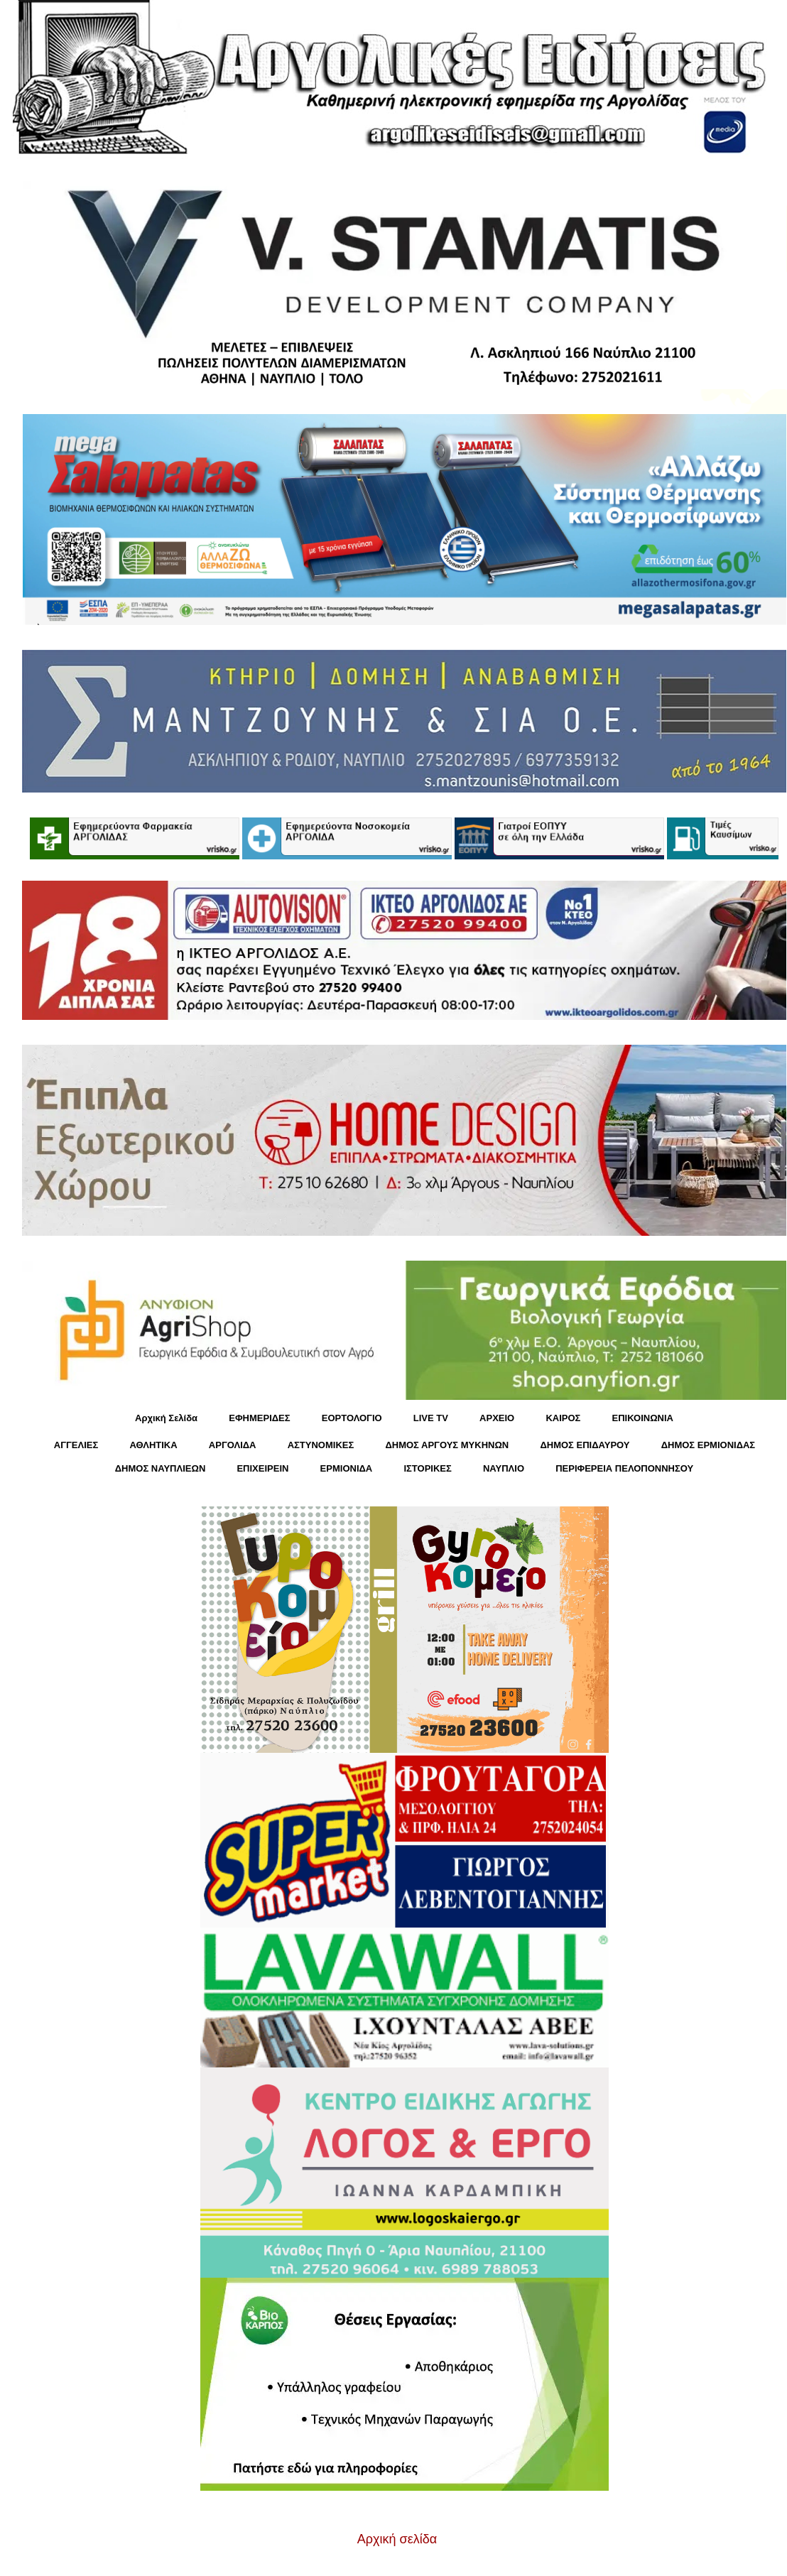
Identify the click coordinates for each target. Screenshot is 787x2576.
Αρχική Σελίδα (166, 1418)
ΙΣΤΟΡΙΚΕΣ (427, 1468)
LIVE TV (430, 1418)
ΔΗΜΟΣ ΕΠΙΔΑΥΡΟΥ (584, 1445)
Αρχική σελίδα (397, 2539)
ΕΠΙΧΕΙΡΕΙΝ (262, 1468)
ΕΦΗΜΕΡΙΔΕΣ (259, 1418)
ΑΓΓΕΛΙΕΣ (76, 1445)
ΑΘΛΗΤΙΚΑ (153, 1445)
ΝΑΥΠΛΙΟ (503, 1468)
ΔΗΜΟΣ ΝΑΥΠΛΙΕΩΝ (160, 1468)
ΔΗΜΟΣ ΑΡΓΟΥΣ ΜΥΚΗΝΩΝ (447, 1445)
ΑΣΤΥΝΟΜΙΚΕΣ (321, 1445)
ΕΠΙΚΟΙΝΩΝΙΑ (642, 1418)
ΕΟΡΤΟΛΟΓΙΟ (352, 1418)
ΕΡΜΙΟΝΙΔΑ (346, 1468)
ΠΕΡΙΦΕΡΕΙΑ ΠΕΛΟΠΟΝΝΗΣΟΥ (624, 1468)
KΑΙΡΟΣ (563, 1418)
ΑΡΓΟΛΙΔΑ (232, 1445)
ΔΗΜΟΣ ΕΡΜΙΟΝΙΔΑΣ (708, 1445)
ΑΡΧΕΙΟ (496, 1418)
